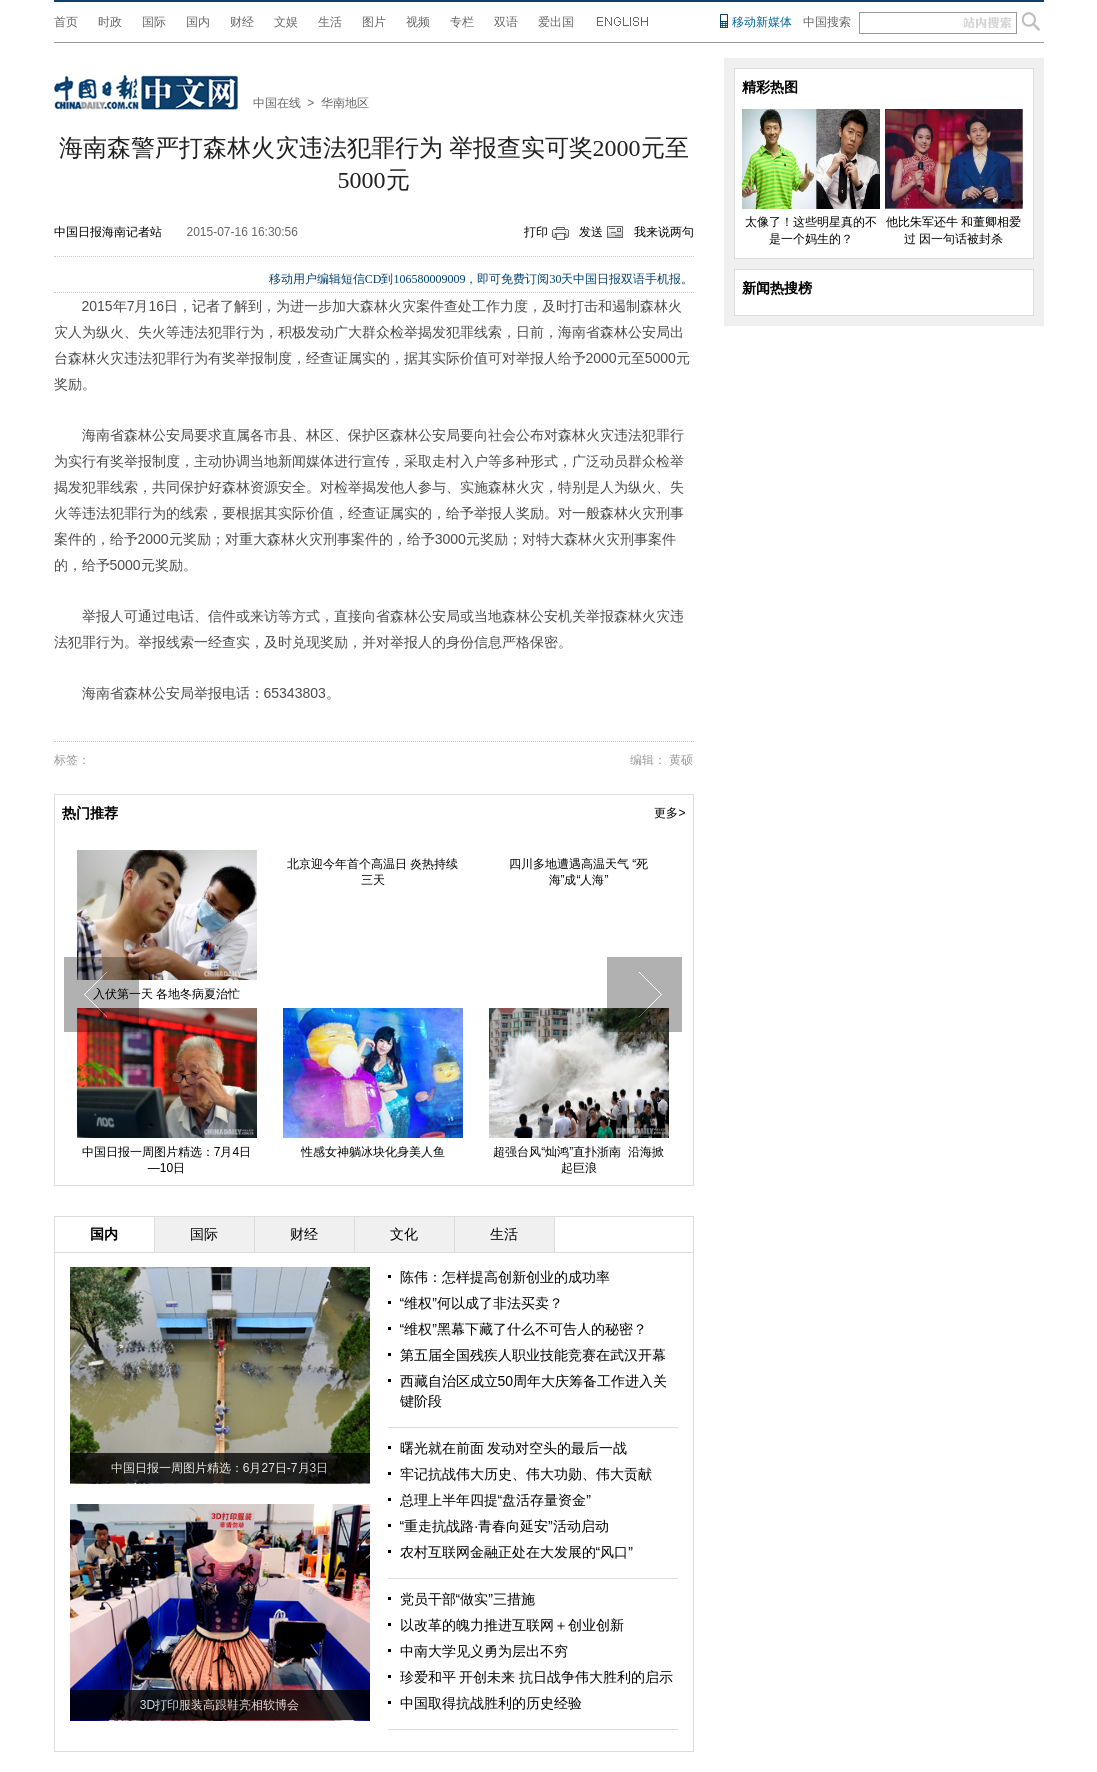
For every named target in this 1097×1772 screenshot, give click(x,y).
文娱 (286, 22)
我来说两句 (664, 232)
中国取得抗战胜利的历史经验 (491, 1703)
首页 (66, 22)
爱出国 (556, 22)
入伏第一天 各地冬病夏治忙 (166, 994)
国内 (198, 22)
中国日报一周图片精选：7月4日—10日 (166, 1160)
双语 (506, 22)
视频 (418, 22)
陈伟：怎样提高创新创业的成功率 (505, 1277)
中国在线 (277, 103)
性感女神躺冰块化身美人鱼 (373, 1152)
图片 (374, 22)
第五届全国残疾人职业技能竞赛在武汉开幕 (533, 1355)
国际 (154, 22)
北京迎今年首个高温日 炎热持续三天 (372, 872)
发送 (591, 232)
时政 (110, 22)
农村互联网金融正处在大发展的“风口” (516, 1552)
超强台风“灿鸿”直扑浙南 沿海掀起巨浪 (578, 1160)
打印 (536, 232)
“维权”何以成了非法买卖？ (481, 1303)
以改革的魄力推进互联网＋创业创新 (512, 1625)
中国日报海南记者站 (108, 232)
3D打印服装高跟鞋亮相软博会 (219, 1705)
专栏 (462, 22)
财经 (242, 22)
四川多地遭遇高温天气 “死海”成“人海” (578, 872)
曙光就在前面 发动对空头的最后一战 (514, 1448)
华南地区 (345, 103)
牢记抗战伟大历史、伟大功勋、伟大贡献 (526, 1474)
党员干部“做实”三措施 (467, 1599)
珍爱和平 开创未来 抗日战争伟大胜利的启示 (537, 1677)
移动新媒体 (762, 22)
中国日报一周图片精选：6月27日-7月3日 (219, 1468)
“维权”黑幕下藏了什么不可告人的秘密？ (523, 1329)
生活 (330, 22)
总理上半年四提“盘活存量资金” (495, 1500)
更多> (669, 813)
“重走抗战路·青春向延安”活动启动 (504, 1526)
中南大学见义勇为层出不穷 (484, 1651)
